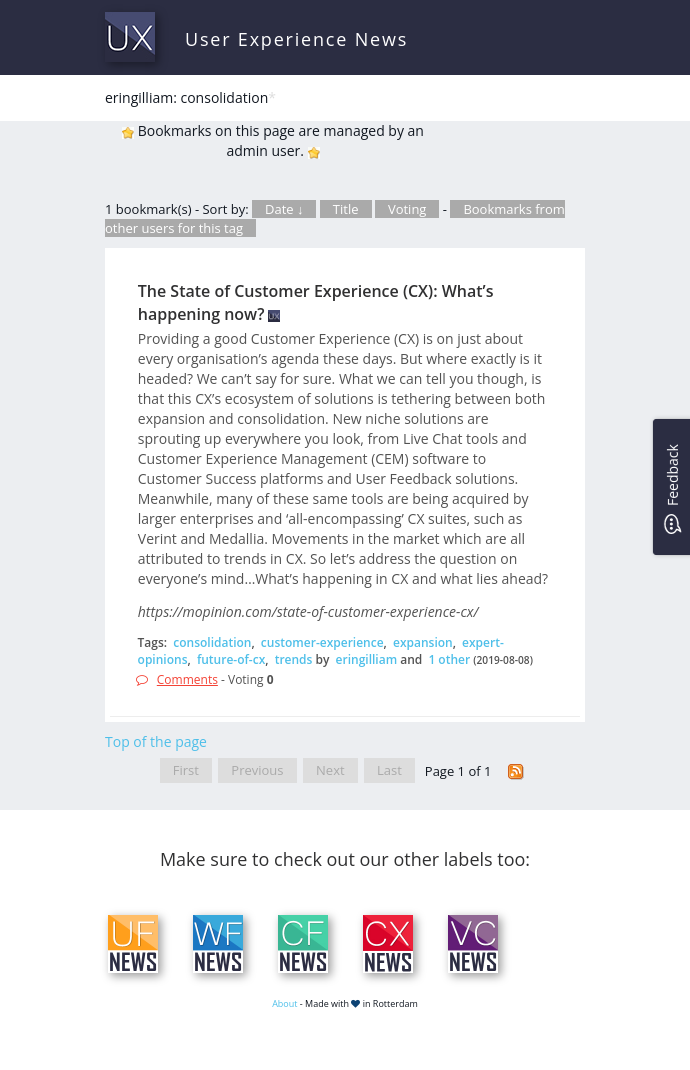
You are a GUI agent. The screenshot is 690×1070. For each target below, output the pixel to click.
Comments (187, 679)
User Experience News (296, 39)
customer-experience (322, 642)
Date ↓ (284, 209)
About (284, 1003)
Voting (407, 209)
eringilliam (367, 659)
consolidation (212, 642)
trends (294, 659)
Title (346, 209)
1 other (449, 659)
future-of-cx (231, 659)
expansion (423, 642)
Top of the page (156, 741)
